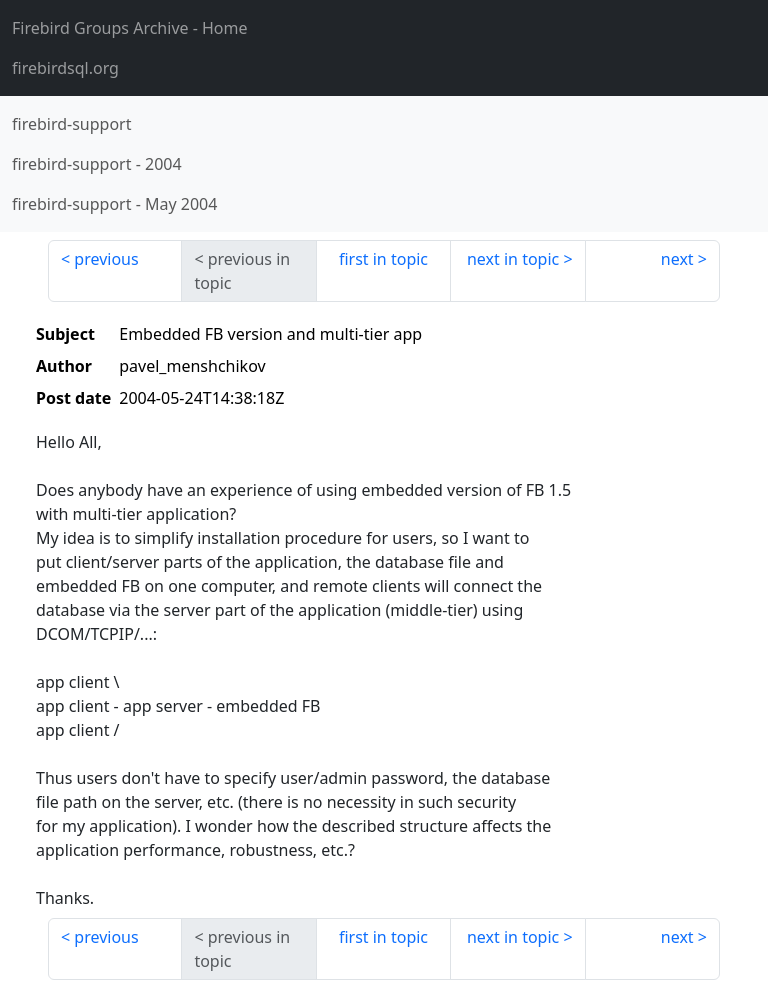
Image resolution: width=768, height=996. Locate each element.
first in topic (383, 259)
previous (106, 259)
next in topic (513, 259)
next (677, 259)
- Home (130, 28)
